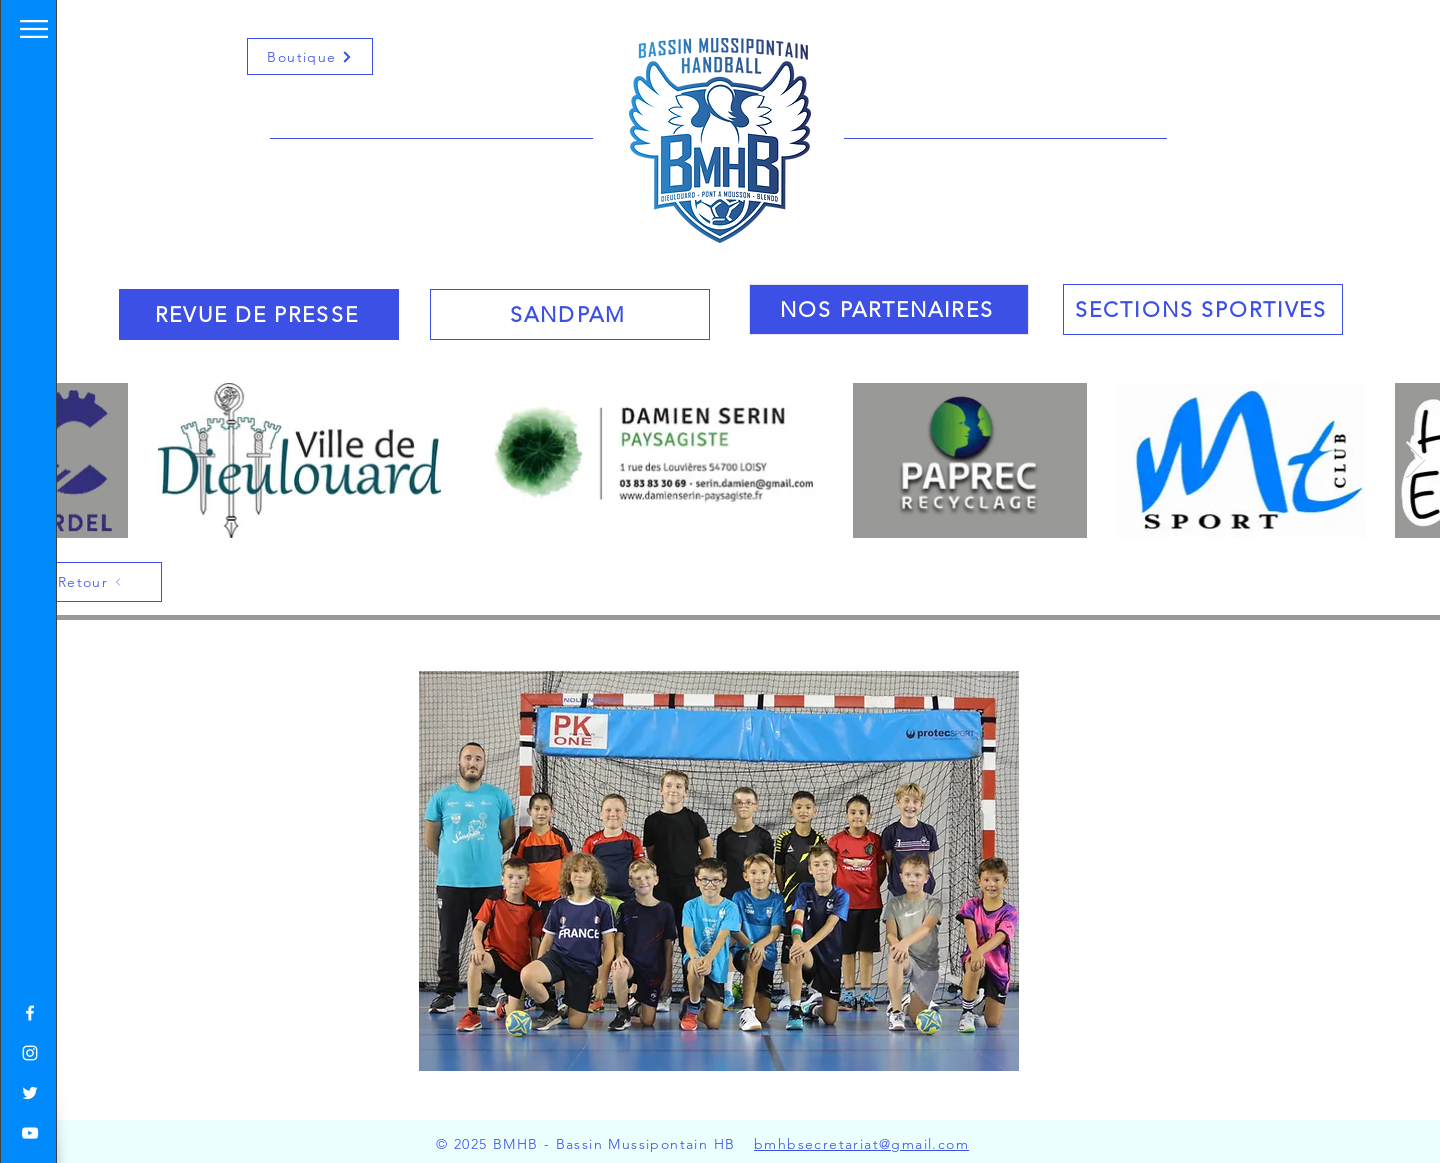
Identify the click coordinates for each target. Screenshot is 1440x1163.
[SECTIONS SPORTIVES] (1203, 309)
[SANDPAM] (570, 314)
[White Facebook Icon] (30, 1013)
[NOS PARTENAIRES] (889, 309)
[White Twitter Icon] (30, 1093)
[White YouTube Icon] (30, 1133)
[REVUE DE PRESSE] (259, 314)
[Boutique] (310, 56)
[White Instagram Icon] (30, 1053)
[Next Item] (1415, 460)
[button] (34, 29)
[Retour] (91, 582)
